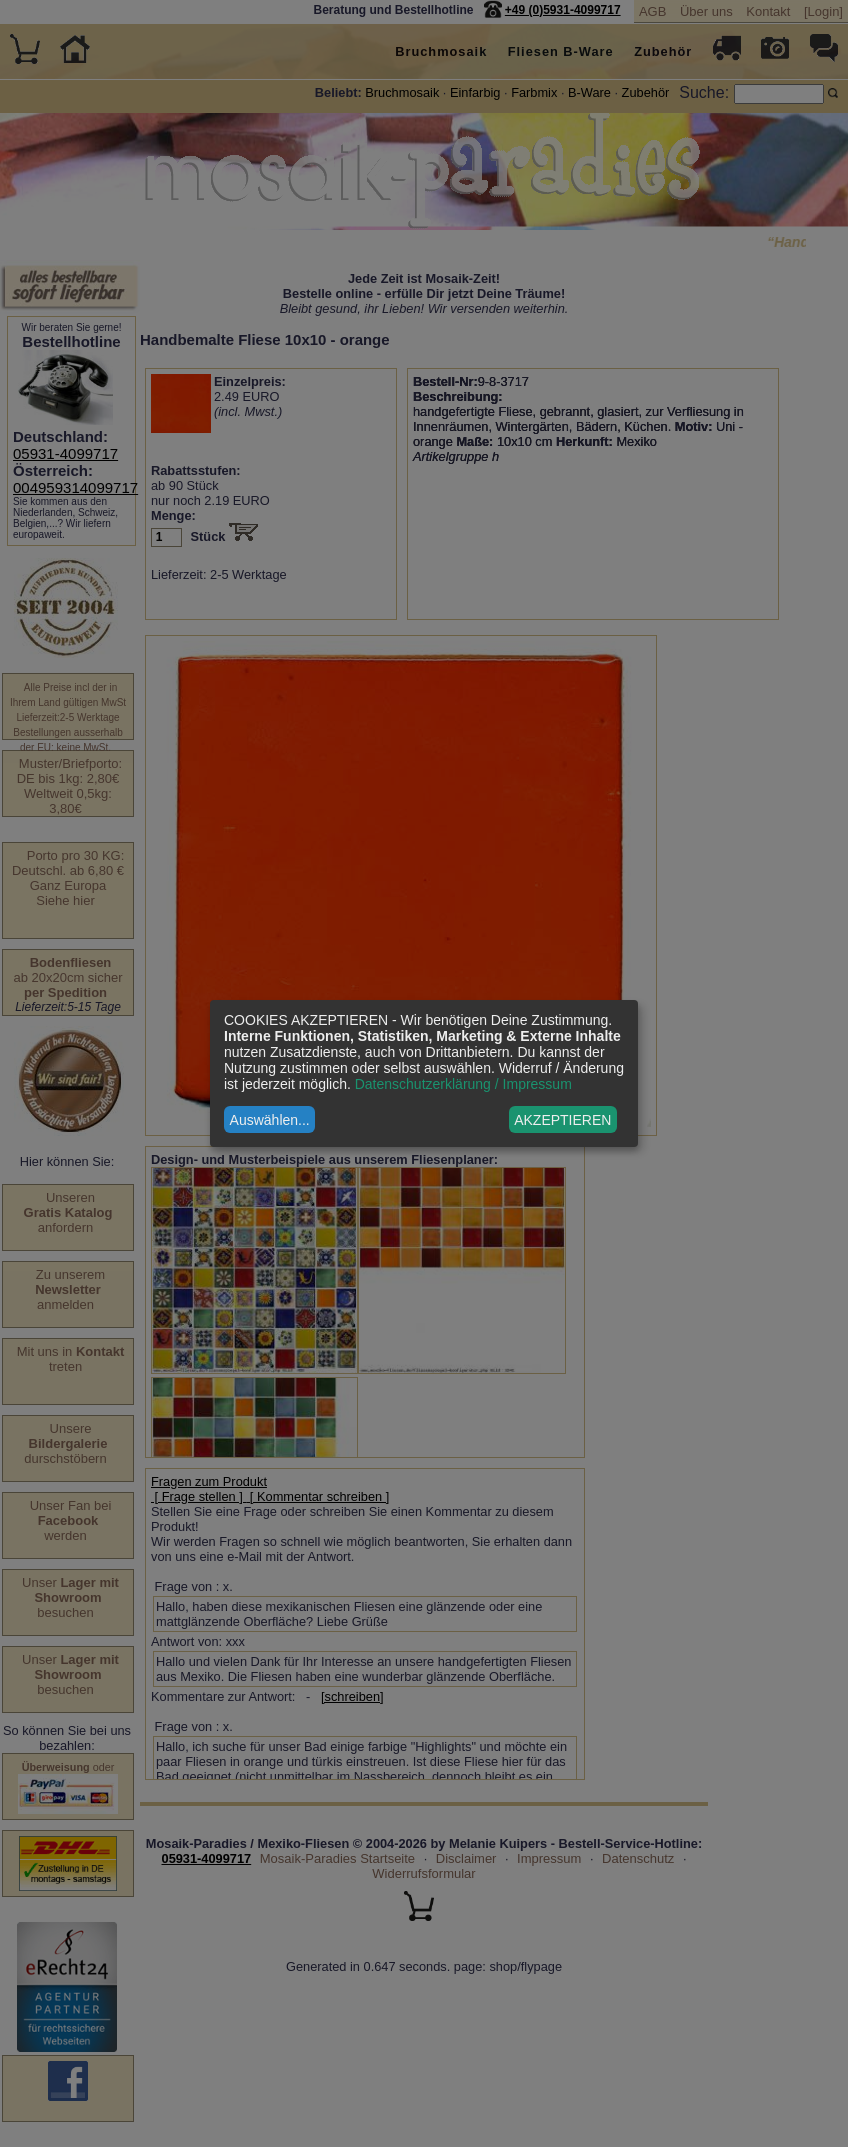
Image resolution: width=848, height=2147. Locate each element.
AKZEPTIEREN (562, 1120)
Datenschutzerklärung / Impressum (463, 1084)
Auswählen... (270, 1120)
